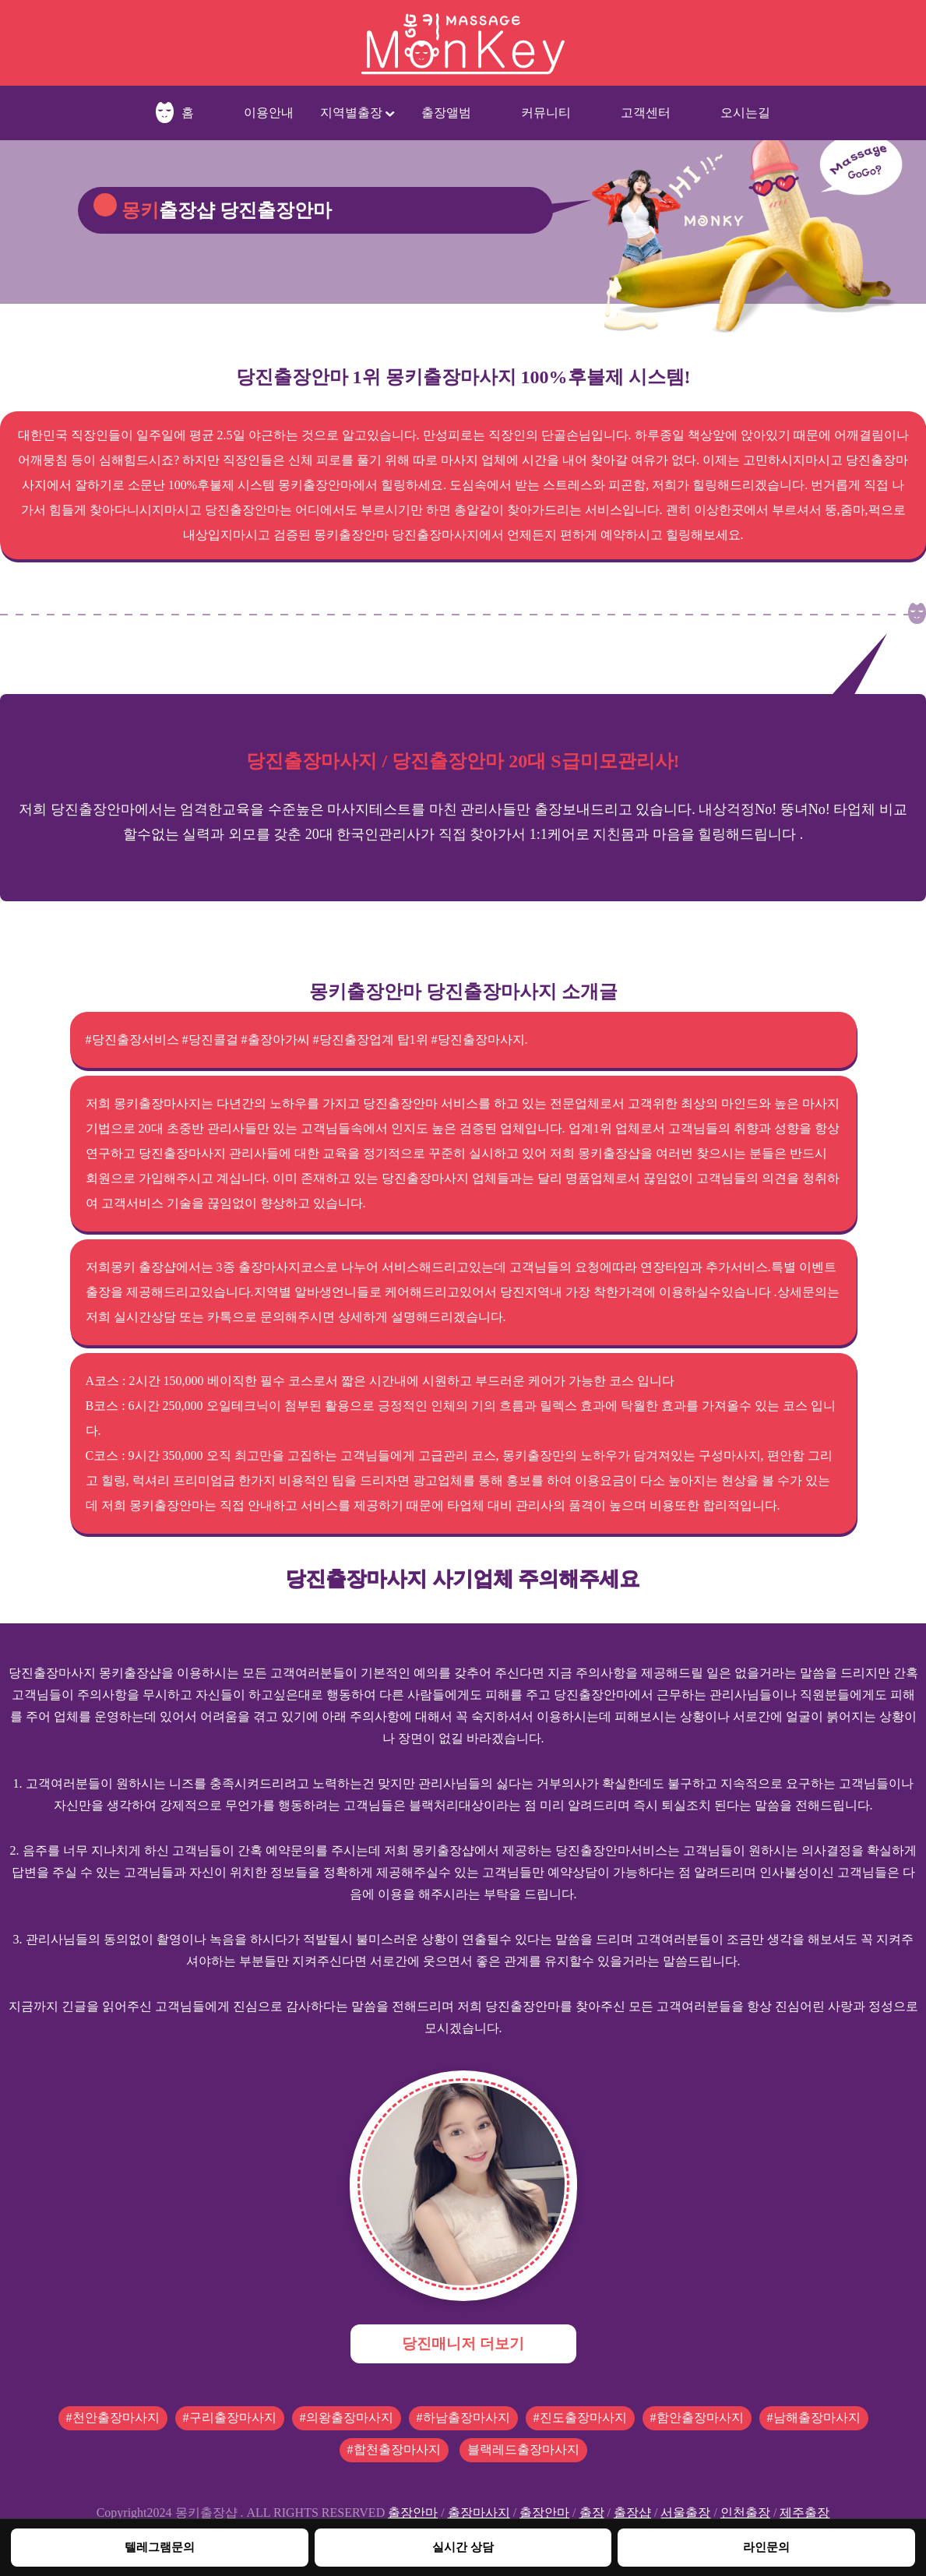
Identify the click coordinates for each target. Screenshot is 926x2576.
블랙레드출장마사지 (523, 2449)
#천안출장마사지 (113, 2417)
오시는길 (745, 112)
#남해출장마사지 (814, 2417)
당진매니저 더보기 (463, 2343)
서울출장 (685, 2512)
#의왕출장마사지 (346, 2417)
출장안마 (413, 2512)
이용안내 (269, 112)
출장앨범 (446, 112)
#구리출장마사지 (229, 2417)
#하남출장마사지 (463, 2417)
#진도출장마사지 (580, 2417)
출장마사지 (479, 2512)
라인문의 (766, 2546)
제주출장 (804, 2512)
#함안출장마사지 (697, 2417)
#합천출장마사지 (394, 2449)
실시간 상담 (463, 2546)
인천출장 (745, 2512)
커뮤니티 (546, 112)
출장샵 (632, 2512)
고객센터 (646, 112)
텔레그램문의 (160, 2546)
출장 (591, 2512)
